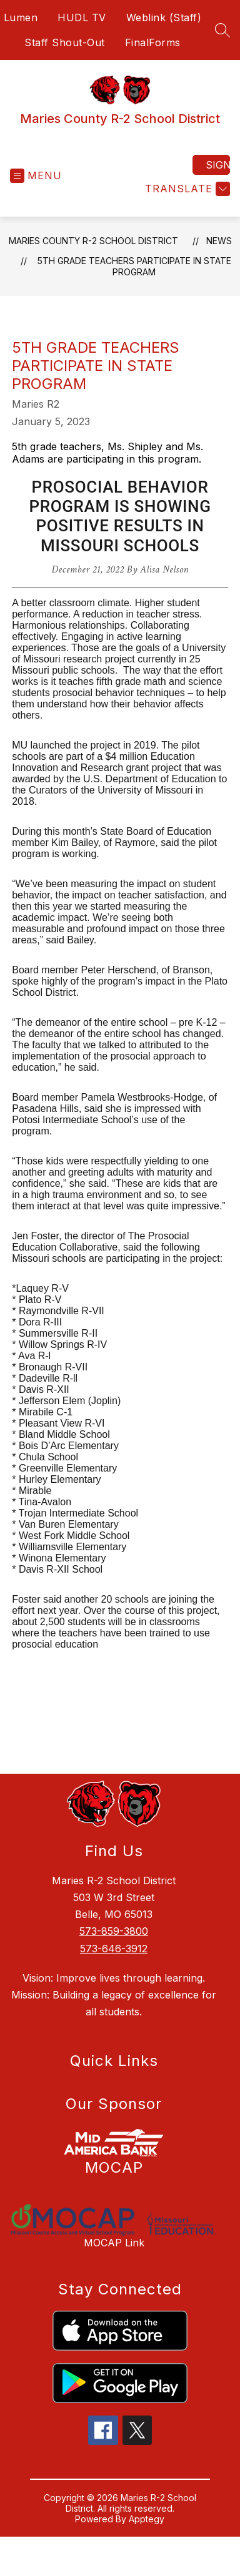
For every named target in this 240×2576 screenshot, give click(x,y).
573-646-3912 (114, 1948)
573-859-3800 (113, 1931)
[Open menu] (36, 176)
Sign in (218, 165)
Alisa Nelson (164, 569)
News (219, 240)
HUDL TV (82, 17)
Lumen (21, 17)
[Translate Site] (186, 189)
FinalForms (153, 42)
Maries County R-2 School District (93, 240)
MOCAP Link (114, 2242)
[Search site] (222, 29)
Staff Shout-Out (64, 42)
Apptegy (146, 2519)
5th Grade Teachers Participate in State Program (134, 266)
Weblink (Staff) (164, 17)
